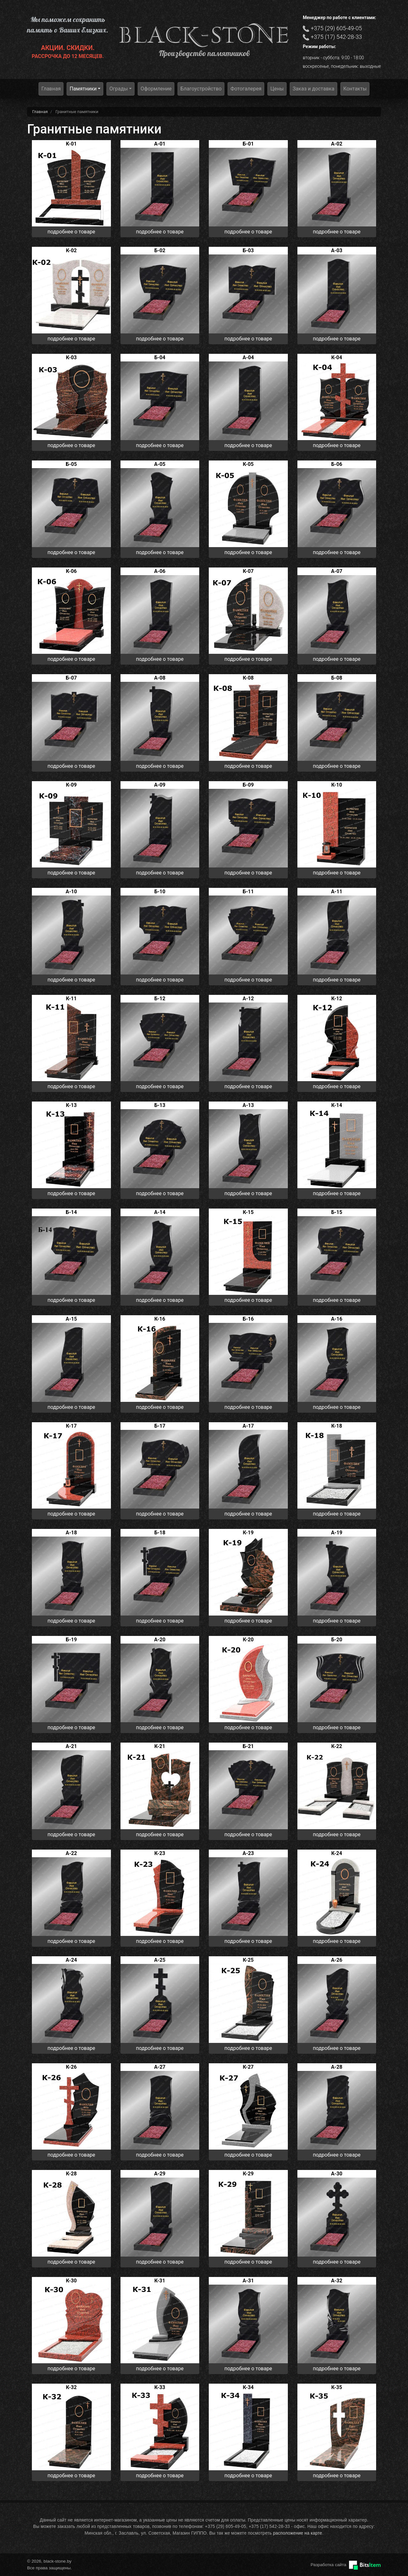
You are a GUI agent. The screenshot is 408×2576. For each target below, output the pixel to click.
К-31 (159, 2281)
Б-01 (248, 144)
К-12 (336, 998)
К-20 (248, 1640)
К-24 (336, 1853)
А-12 (248, 998)
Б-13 (159, 1105)
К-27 (248, 2067)
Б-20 (336, 1640)
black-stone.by (204, 35)
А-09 (159, 785)
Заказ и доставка (313, 89)
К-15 (248, 1212)
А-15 (71, 1319)
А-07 (336, 571)
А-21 (71, 1746)
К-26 (71, 2067)
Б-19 (71, 1640)
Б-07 (71, 678)
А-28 (336, 2067)
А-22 (71, 1853)
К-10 (336, 785)
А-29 (159, 2174)
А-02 (336, 144)
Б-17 (159, 1426)
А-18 (71, 1533)
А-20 (159, 1640)
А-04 (248, 357)
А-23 (248, 1853)
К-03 (71, 357)
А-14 (159, 1212)
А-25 (159, 1960)
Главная (51, 89)
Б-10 (159, 891)
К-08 (248, 678)
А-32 (336, 2281)
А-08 (159, 678)
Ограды (118, 89)
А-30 (336, 2174)
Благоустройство (201, 89)
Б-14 (71, 1212)
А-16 (336, 1319)
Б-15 (336, 1212)
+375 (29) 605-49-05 (336, 28)
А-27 (159, 2067)
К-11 (71, 998)
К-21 (159, 1746)
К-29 (248, 2174)
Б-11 (248, 891)
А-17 (248, 1426)
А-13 (248, 1105)
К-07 (248, 571)
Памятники (83, 89)
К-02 (71, 250)
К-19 (248, 1533)
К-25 (248, 1960)
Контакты (355, 89)
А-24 (71, 1960)
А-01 (159, 144)
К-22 (336, 1746)
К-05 (248, 464)
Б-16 (248, 1319)
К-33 (159, 2387)
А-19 (336, 1533)
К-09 (71, 785)
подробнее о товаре (71, 232)
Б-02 (159, 250)
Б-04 (159, 357)
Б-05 (71, 464)
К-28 (71, 2174)
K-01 (71, 144)
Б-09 (248, 785)
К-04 (336, 357)
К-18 (336, 1426)
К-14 (336, 1105)
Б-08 (336, 678)
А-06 (159, 571)
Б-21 (248, 1746)
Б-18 (159, 1533)
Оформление (156, 89)
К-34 (248, 2387)
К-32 (71, 2387)
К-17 (71, 1426)
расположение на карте (297, 2533)
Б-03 (248, 250)
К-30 (71, 2281)
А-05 (159, 464)
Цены (277, 89)
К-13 (71, 1105)
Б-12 (159, 998)
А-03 (336, 250)
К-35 (336, 2387)
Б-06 (336, 464)
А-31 (248, 2281)
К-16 (159, 1319)
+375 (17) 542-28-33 (336, 36)
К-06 (71, 571)
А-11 (336, 891)
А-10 (71, 891)
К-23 (159, 1853)
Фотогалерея (245, 89)
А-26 (336, 1960)
